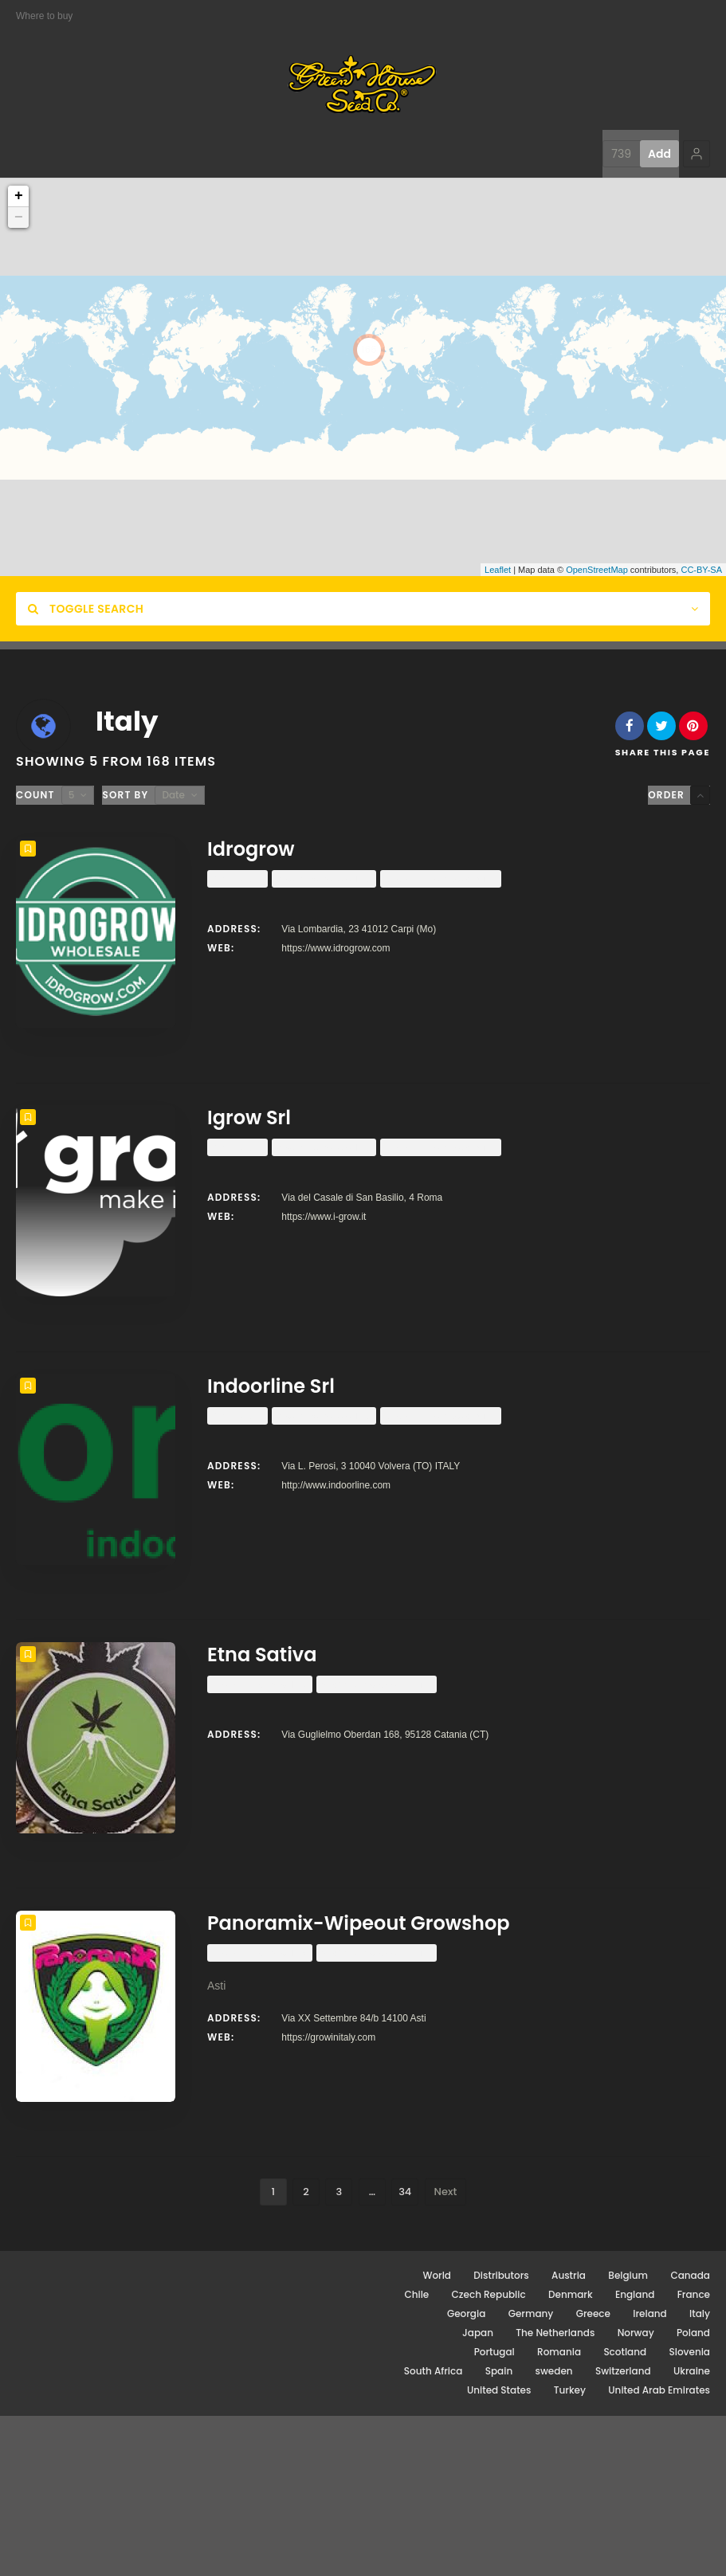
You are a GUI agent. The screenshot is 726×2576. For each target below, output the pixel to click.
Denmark (570, 2454)
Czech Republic (489, 2454)
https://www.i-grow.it (323, 1248)
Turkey (570, 2550)
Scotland (624, 2512)
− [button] (18, 217)
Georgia (466, 2473)
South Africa (433, 2531)
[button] (696, 153)
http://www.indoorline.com (335, 1549)
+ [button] (18, 196)
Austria (568, 2435)
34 (404, 2351)
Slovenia (689, 2512)
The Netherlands (555, 2493)
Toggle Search (85, 609)
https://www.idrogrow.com (335, 948)
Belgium (628, 2435)
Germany (531, 2473)
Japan (477, 2493)
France (693, 2454)
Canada (690, 2435)
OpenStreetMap (597, 569)
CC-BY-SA (701, 569)
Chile (416, 2454)
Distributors (500, 2435)
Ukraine (691, 2531)
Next (445, 2351)
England (634, 2454)
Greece (593, 2473)
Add (659, 154)
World (436, 2435)
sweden (554, 2531)
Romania (559, 2512)
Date (173, 795)
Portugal (494, 2512)
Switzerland (623, 2531)
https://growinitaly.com (328, 2164)
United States (499, 2550)
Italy (699, 2473)
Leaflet (498, 569)
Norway (636, 2493)
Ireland (649, 2473)
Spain (498, 2531)
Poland (693, 2493)
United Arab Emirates (659, 2550)
